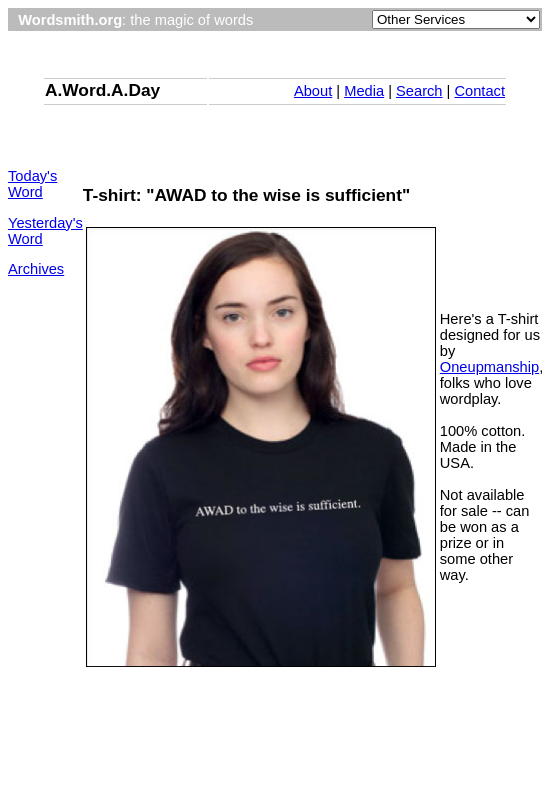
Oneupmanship (489, 367)
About (313, 91)
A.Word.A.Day (102, 90)
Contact (479, 91)
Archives (36, 269)
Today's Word (32, 184)
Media (364, 91)
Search (419, 91)
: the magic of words (135, 20)
